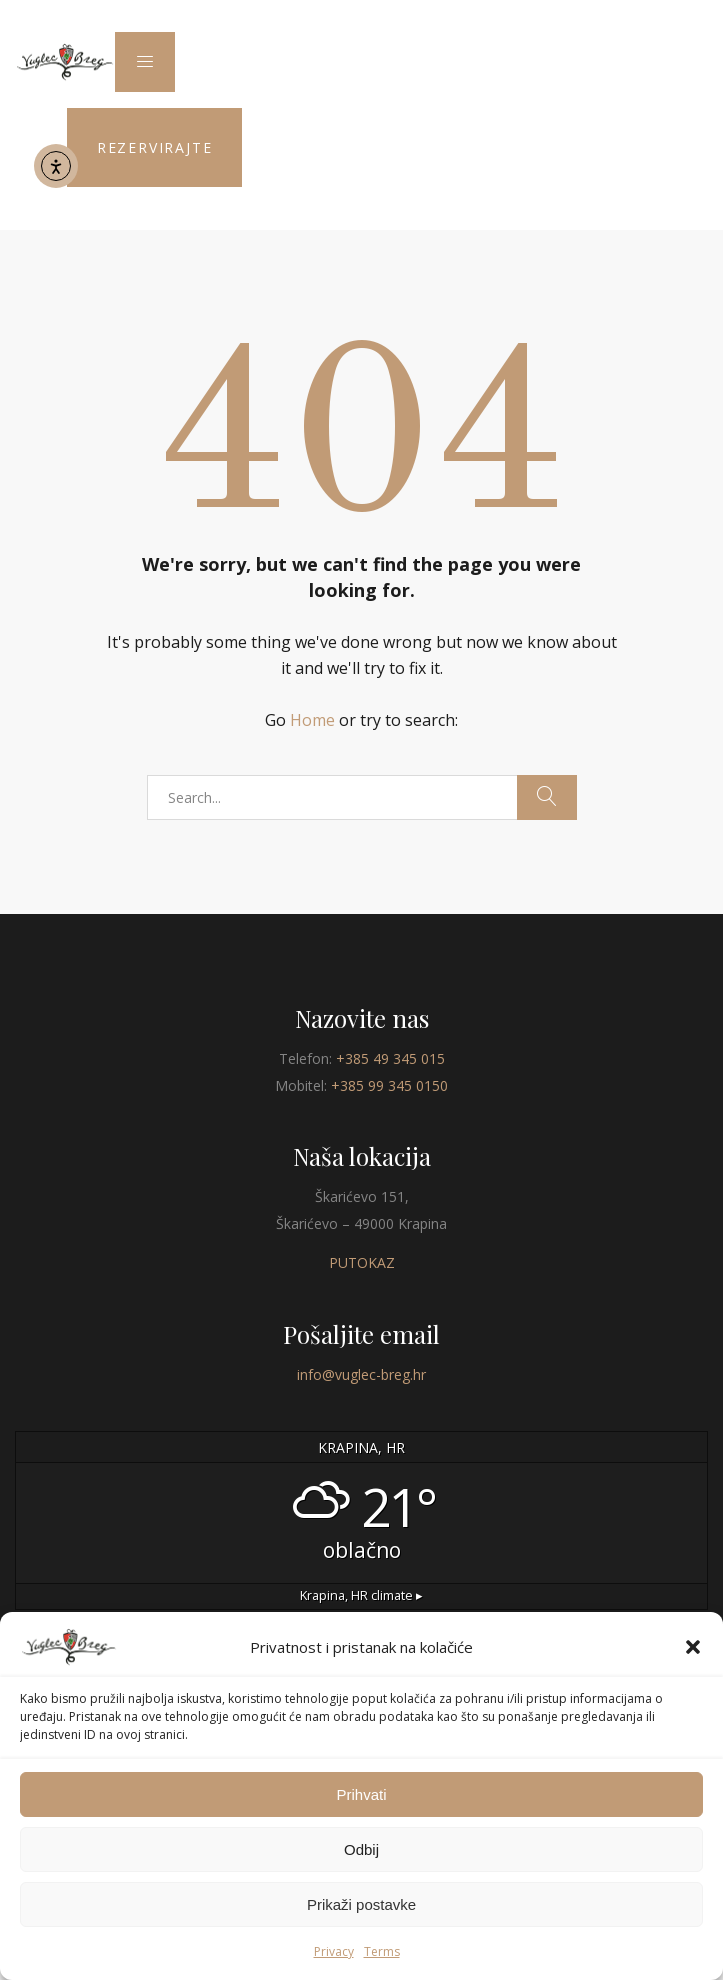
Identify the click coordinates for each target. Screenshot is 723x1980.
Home (312, 720)
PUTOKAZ (362, 1262)
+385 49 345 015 (390, 1058)
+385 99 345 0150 (389, 1085)
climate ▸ (361, 1595)
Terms (382, 1951)
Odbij (361, 1849)
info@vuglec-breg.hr (361, 1374)
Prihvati (361, 1794)
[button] (693, 1647)
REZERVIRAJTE (155, 147)
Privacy (334, 1951)
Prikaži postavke (361, 1904)
